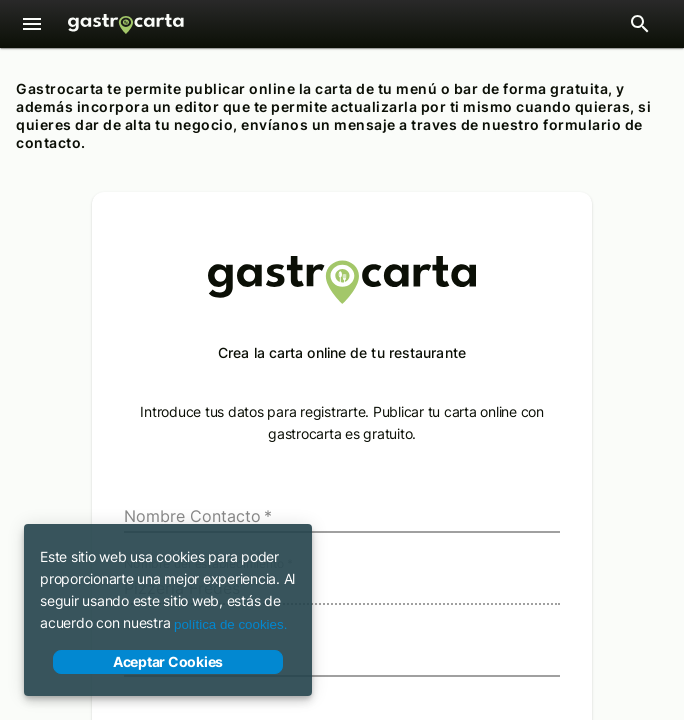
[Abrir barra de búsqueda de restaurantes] (640, 24)
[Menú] (32, 24)
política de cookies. (230, 624)
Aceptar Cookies (168, 662)
